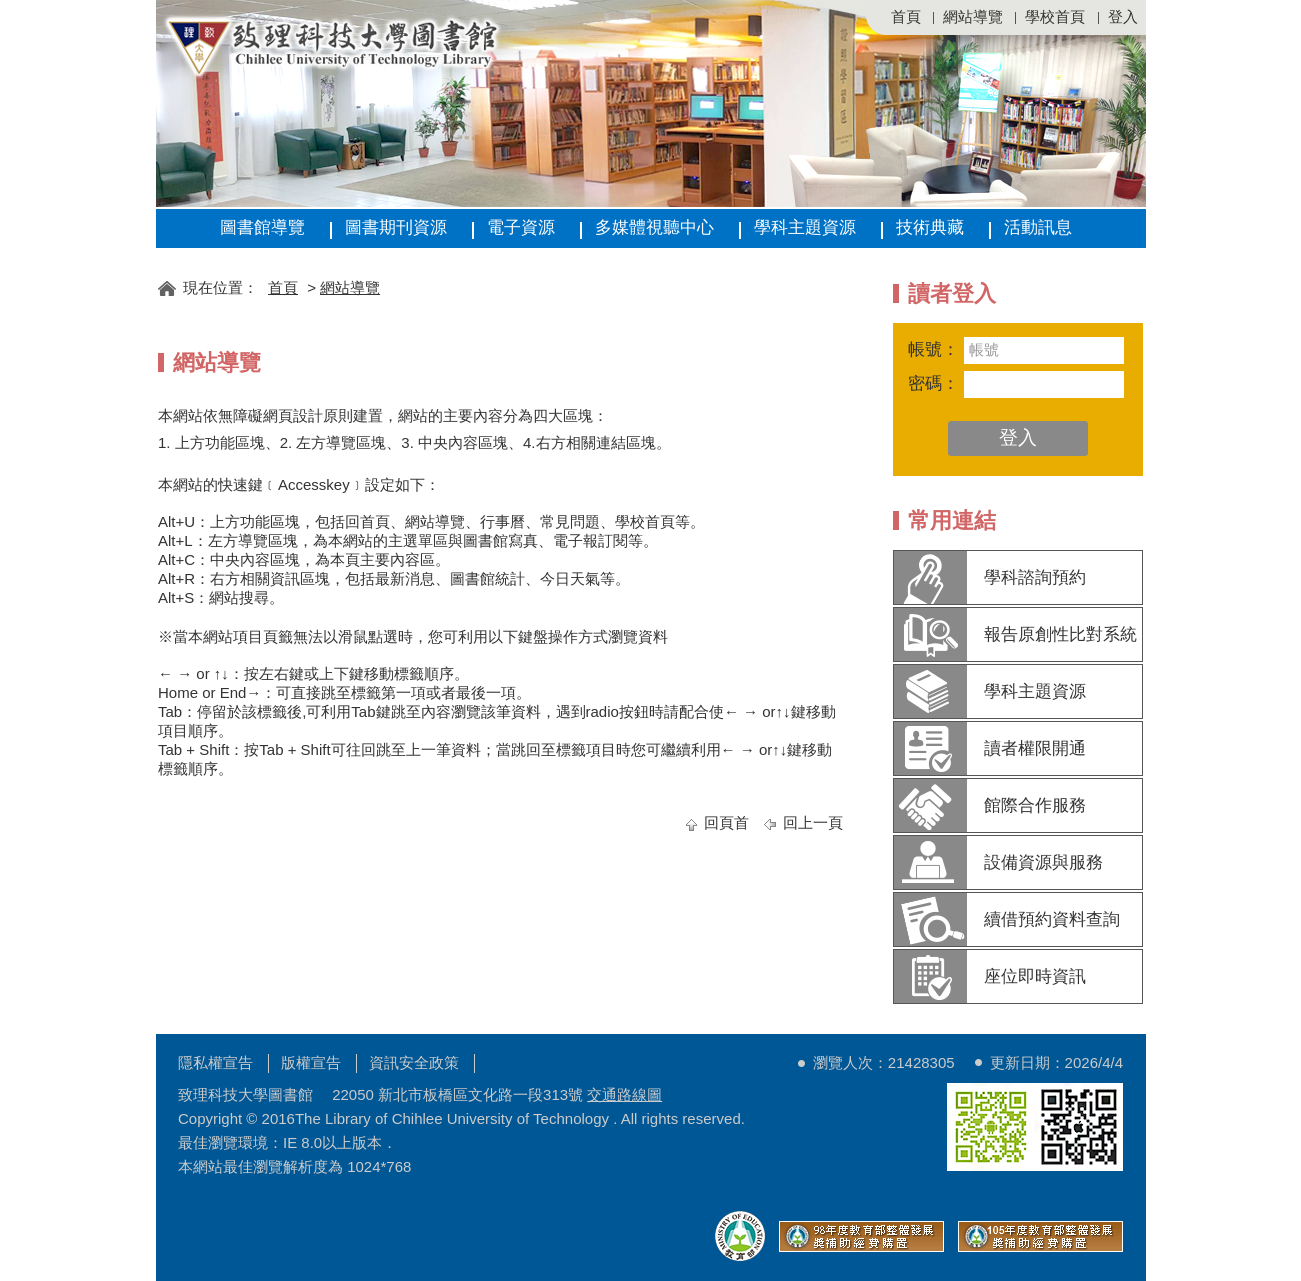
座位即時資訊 (1035, 976)
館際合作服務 (1035, 805)
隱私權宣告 (215, 1062)
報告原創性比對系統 (1060, 634)
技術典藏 (930, 227)
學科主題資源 (805, 227)
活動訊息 (1038, 227)
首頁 (906, 16)
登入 (1123, 16)
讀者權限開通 (1035, 748)
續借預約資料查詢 (1052, 919)
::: (164, 257)
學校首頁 (1055, 16)
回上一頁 (813, 822)
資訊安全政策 (414, 1062)
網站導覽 (973, 16)
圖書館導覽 (262, 227)
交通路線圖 (624, 1094)
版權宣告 (311, 1062)
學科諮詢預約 (1035, 577)
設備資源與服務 (1043, 862)
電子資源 (521, 227)
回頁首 (726, 822)
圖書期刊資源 (396, 227)
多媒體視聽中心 (654, 227)
